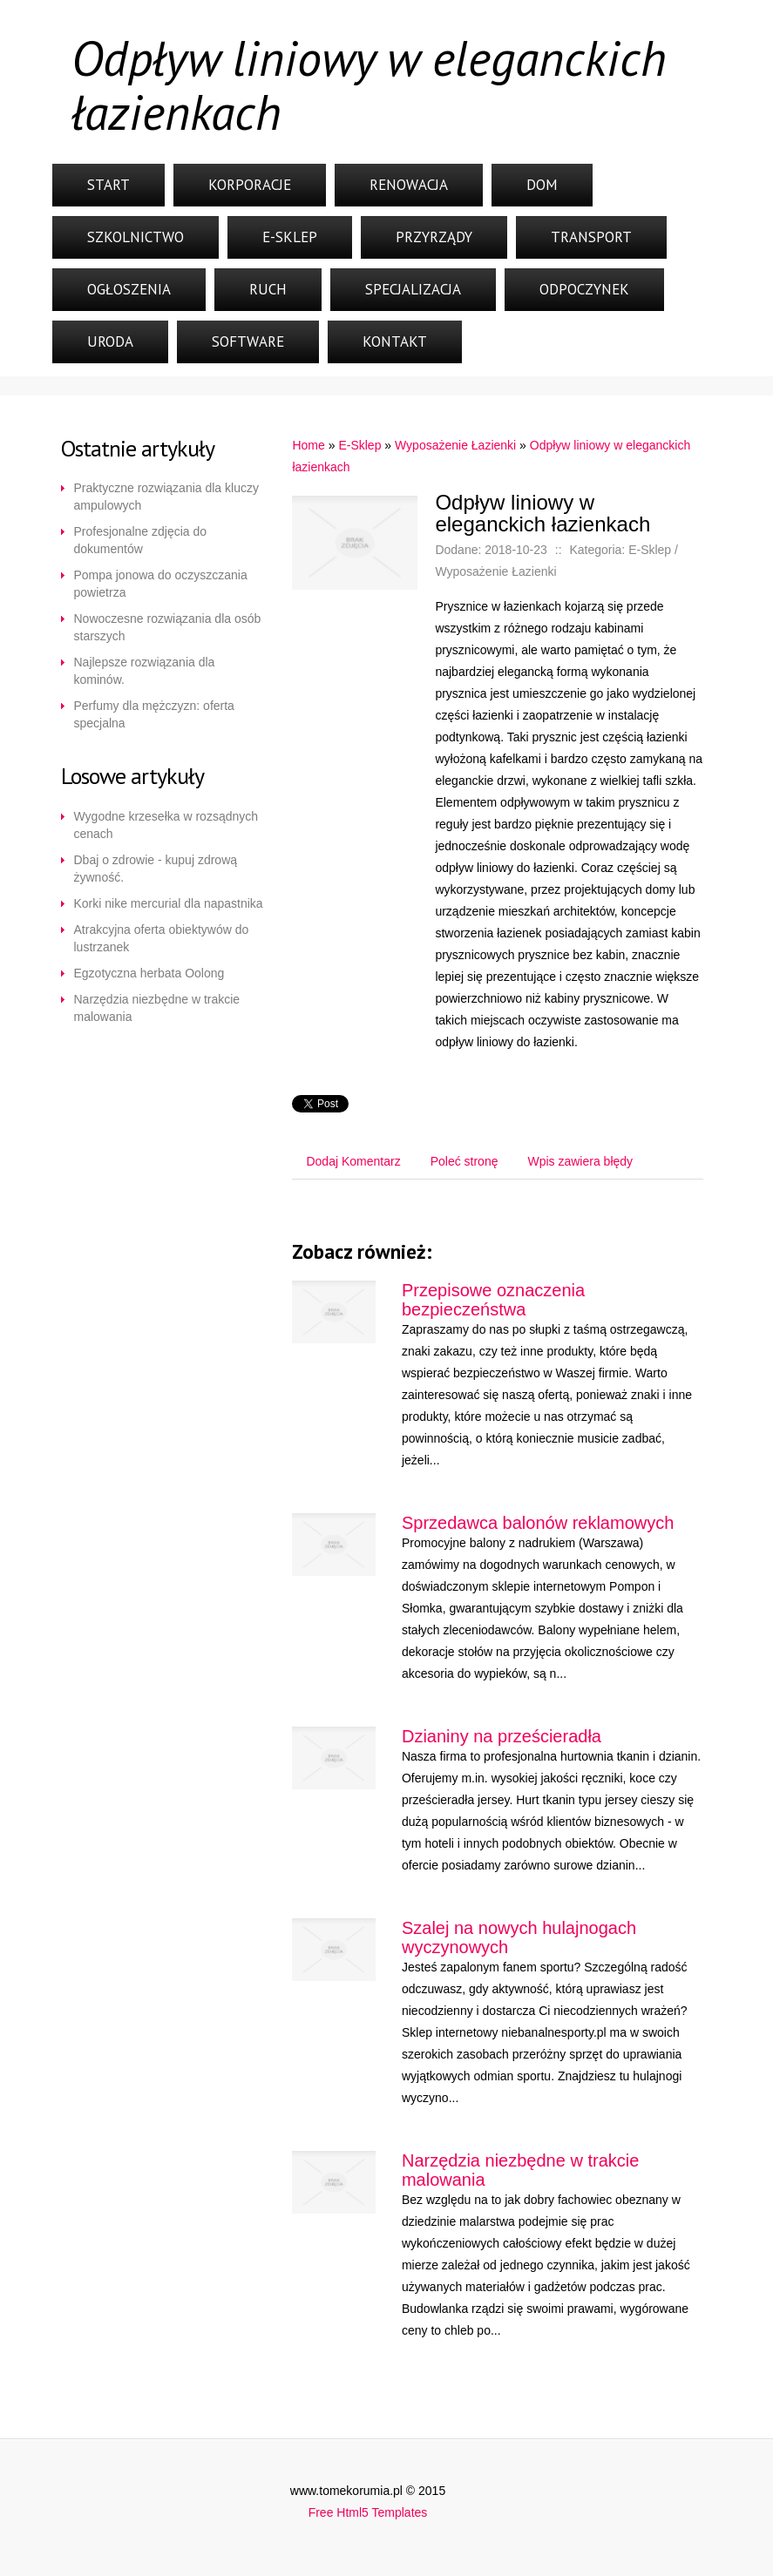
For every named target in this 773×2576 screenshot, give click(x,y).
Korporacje (249, 184)
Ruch (268, 289)
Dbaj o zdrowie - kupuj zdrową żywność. (156, 868)
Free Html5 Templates (368, 2512)
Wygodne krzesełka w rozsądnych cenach (166, 825)
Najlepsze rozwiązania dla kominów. (144, 670)
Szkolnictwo (135, 237)
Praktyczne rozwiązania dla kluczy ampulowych (166, 496)
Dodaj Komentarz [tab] (353, 1161)
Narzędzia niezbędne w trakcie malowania (157, 1008)
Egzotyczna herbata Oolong (149, 973)
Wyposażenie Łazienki (455, 445)
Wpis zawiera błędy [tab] (580, 1161)
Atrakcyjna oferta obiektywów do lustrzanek (161, 938)
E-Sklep (289, 237)
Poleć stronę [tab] (464, 1161)
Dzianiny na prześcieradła (501, 1736)
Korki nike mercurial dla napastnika (168, 903)
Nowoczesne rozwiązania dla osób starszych (167, 627)
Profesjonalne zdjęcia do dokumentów (140, 540)
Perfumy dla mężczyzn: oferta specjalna (154, 714)
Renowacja (409, 184)
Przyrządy (434, 237)
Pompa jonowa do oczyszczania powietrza (160, 583)
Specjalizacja (413, 289)
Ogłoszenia (129, 289)
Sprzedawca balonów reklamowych (538, 1522)
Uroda (110, 341)
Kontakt (395, 341)
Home (308, 445)
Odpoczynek (584, 289)
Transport (591, 237)
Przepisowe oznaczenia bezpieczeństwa (493, 1300)
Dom (542, 184)
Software (248, 341)
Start (108, 184)
